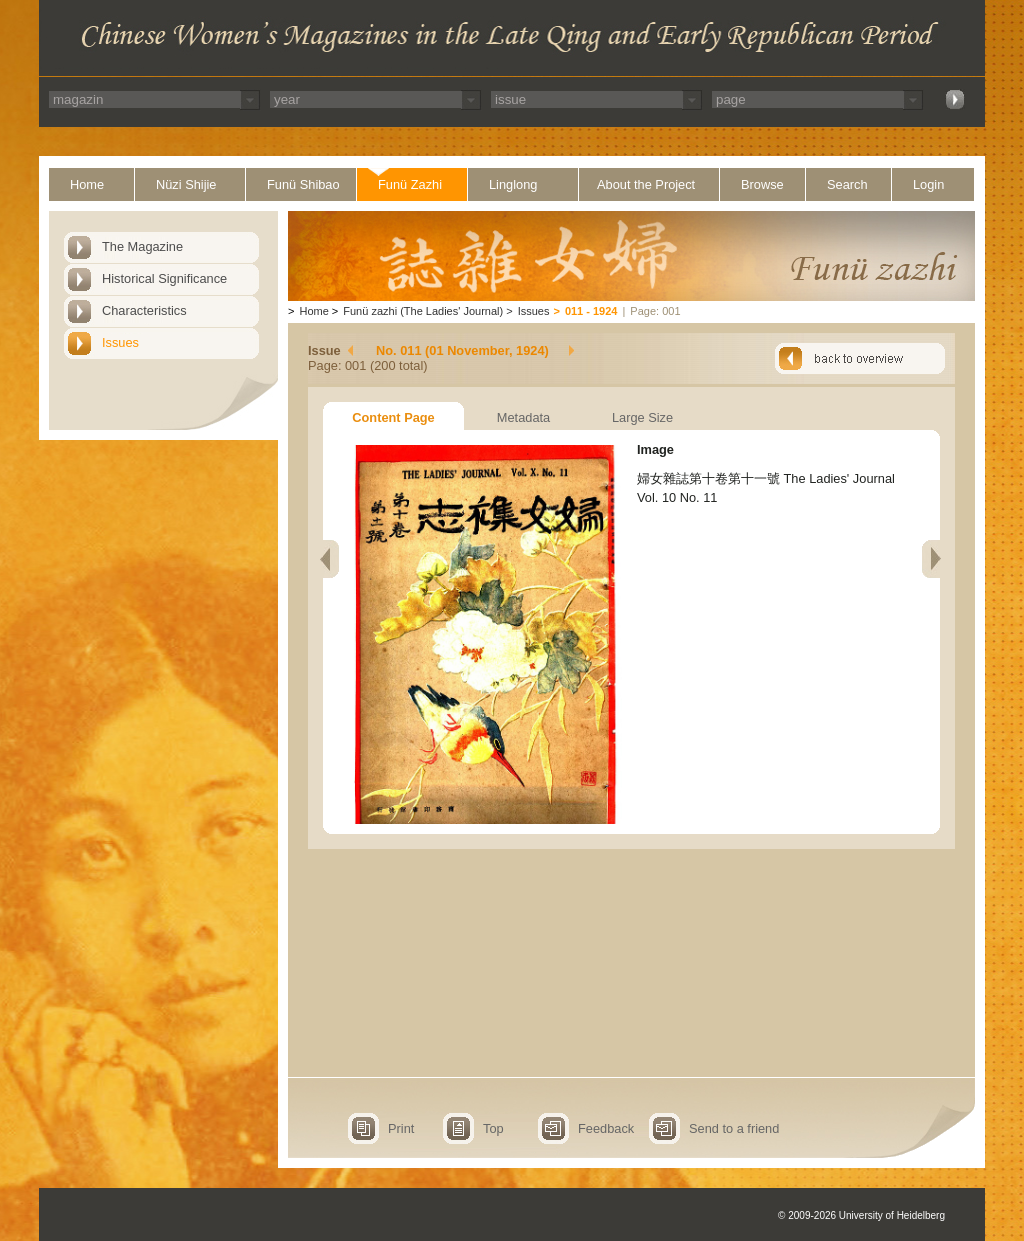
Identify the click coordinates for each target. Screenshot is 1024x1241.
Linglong (513, 184)
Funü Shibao (303, 184)
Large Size (642, 417)
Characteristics (144, 310)
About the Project (646, 184)
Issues (120, 342)
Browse (762, 184)
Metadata (523, 417)
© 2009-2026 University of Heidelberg (861, 1215)
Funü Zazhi (410, 184)
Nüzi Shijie (186, 184)
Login (928, 184)
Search (847, 184)
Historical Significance (164, 278)
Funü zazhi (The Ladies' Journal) (423, 311)
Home (87, 184)
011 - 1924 (591, 311)
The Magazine (142, 246)
